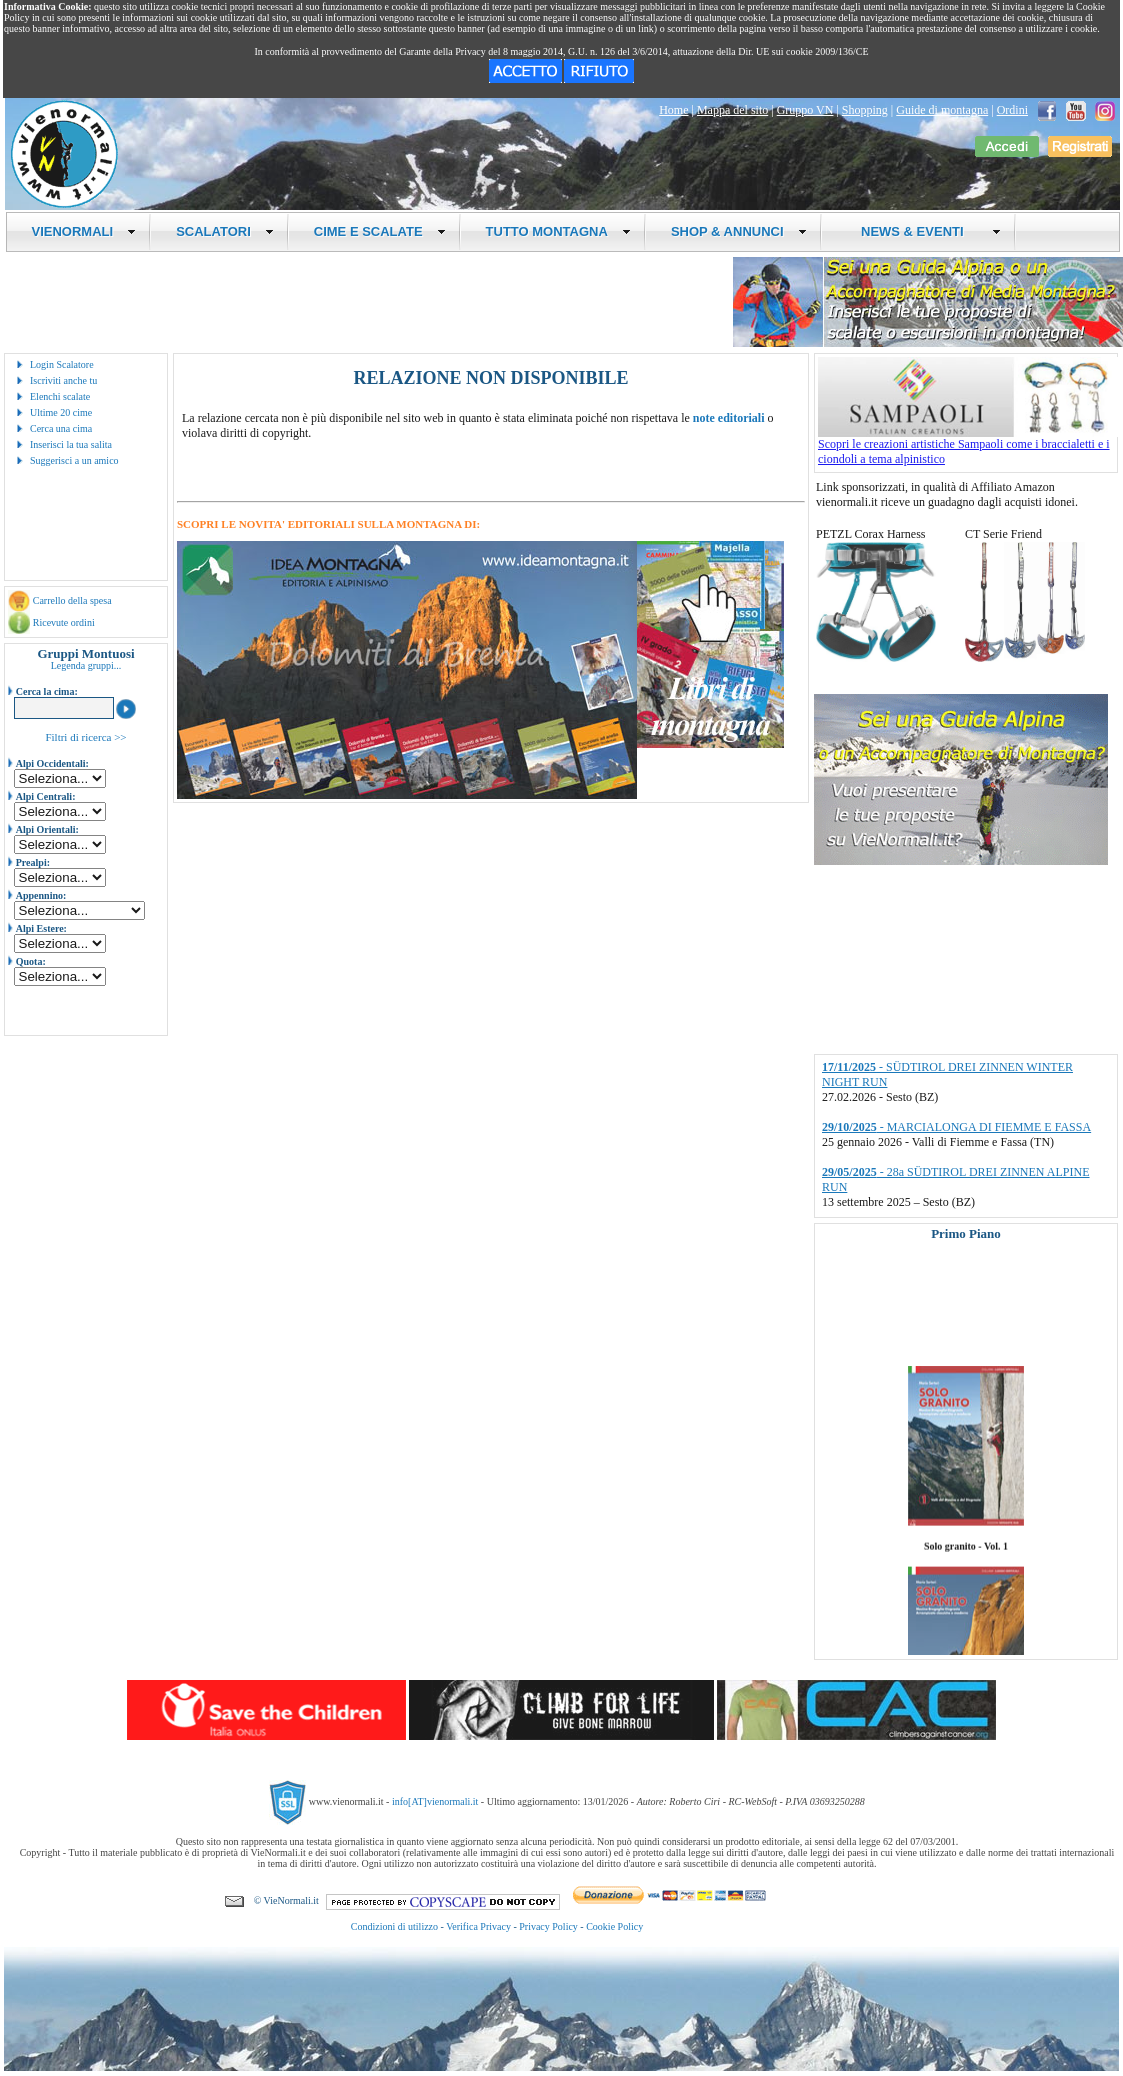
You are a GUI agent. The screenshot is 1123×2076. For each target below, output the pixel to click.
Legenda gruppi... (86, 665)
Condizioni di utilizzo (394, 1926)
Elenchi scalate (60, 396)
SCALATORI (225, 231)
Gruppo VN (805, 110)
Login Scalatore (62, 364)
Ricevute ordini (64, 622)
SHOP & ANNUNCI (739, 231)
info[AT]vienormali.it (435, 1801)
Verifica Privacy (478, 1926)
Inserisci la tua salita (71, 444)
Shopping (865, 110)
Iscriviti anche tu (63, 380)
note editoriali (729, 418)
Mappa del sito (732, 110)
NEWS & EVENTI (924, 231)
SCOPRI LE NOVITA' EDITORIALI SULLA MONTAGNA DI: (328, 524)
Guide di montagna (942, 110)
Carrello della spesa (72, 600)
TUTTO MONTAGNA (558, 231)
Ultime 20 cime (61, 412)
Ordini (1012, 110)
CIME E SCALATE (380, 231)
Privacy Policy (548, 1926)
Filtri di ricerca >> (85, 737)
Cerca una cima (61, 428)
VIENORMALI (84, 231)
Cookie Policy (614, 1926)
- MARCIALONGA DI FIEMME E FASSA (956, 1127)
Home (673, 110)
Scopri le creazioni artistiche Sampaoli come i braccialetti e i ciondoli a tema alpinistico (968, 446)
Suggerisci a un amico (74, 460)
